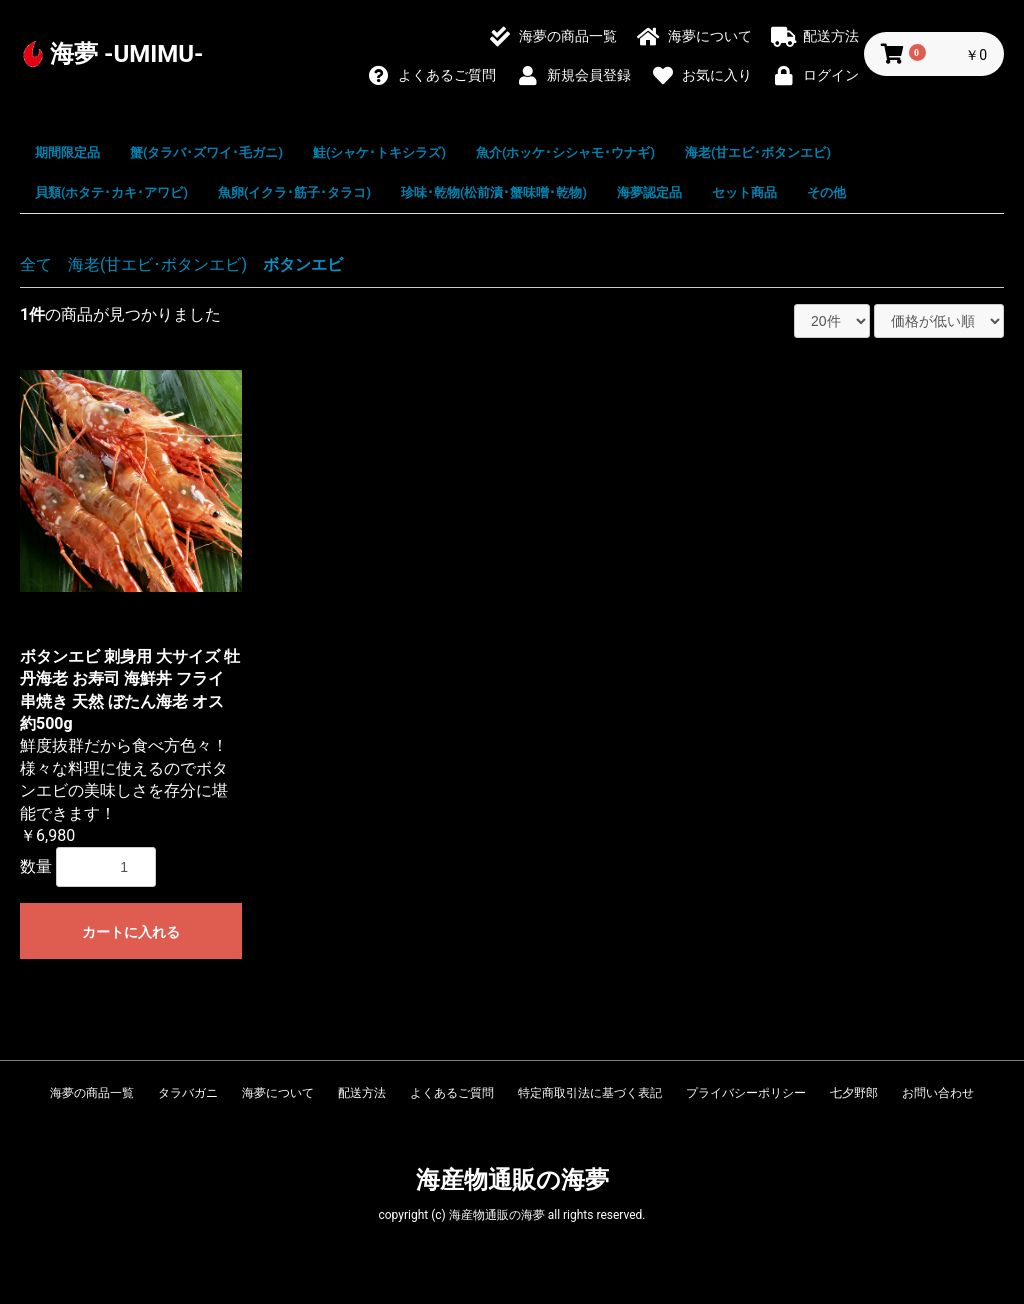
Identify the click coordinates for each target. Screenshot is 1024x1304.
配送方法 (362, 1093)
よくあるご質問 (452, 1093)
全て (36, 264)
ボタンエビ (303, 264)
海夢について (278, 1093)
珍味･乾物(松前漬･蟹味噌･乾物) (494, 192)
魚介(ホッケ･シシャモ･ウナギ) (565, 152)
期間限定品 (67, 152)
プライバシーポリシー (746, 1093)
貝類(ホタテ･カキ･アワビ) (111, 192)
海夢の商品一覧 (92, 1093)
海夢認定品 (649, 192)
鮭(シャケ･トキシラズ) (379, 152)
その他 (826, 192)
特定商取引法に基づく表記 (590, 1093)
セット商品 (744, 192)
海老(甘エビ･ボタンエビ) (758, 152)
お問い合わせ (938, 1093)
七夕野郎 (854, 1093)
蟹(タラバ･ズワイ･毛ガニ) (206, 152)
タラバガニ (188, 1093)
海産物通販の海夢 (512, 1180)
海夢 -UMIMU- (127, 54)
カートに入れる (131, 932)
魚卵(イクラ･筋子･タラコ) (294, 192)
